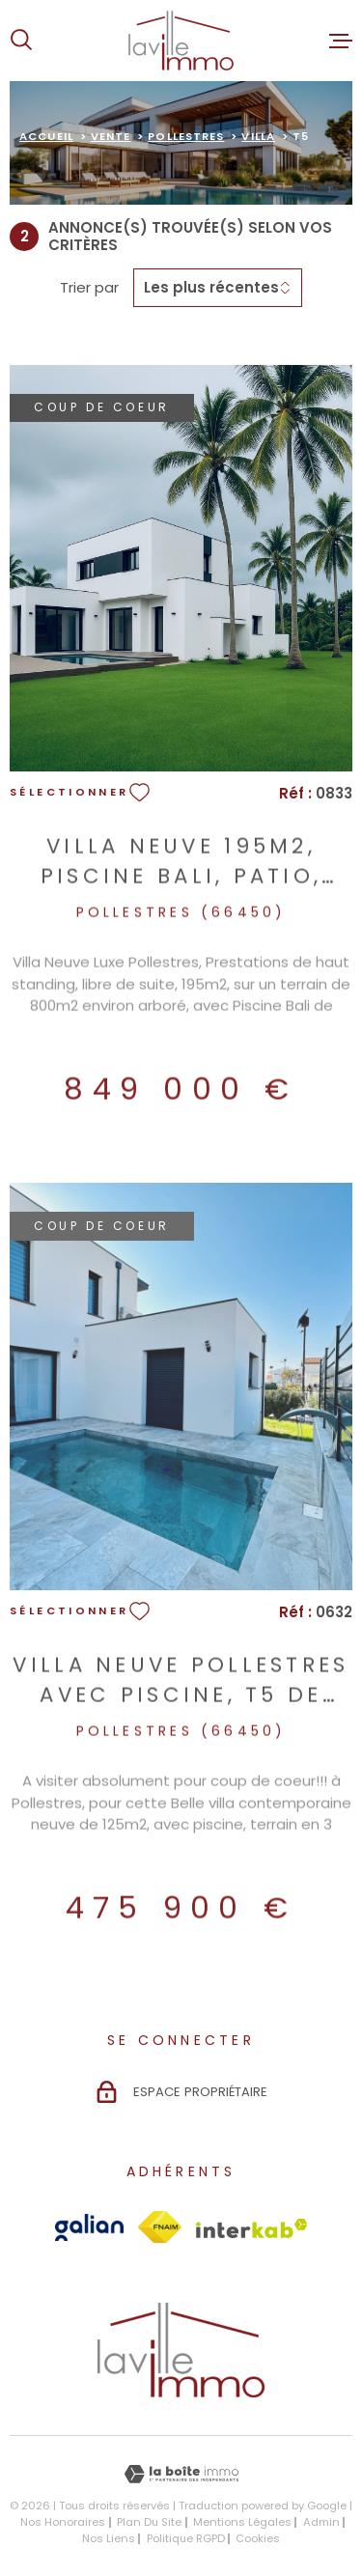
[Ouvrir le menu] (340, 40)
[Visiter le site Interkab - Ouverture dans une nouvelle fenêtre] (252, 2228)
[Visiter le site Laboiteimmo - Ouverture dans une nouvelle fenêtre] (181, 2474)
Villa (258, 136)
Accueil (46, 136)
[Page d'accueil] (181, 40)
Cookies (258, 2539)
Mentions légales (242, 2522)
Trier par (89, 287)
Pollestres (186, 136)
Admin (321, 2522)
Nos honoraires (62, 2522)
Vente (111, 136)
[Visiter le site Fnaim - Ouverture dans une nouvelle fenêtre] (159, 2227)
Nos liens (108, 2538)
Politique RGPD (186, 2538)
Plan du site (149, 2522)
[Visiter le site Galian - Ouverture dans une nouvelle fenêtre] (89, 2227)
